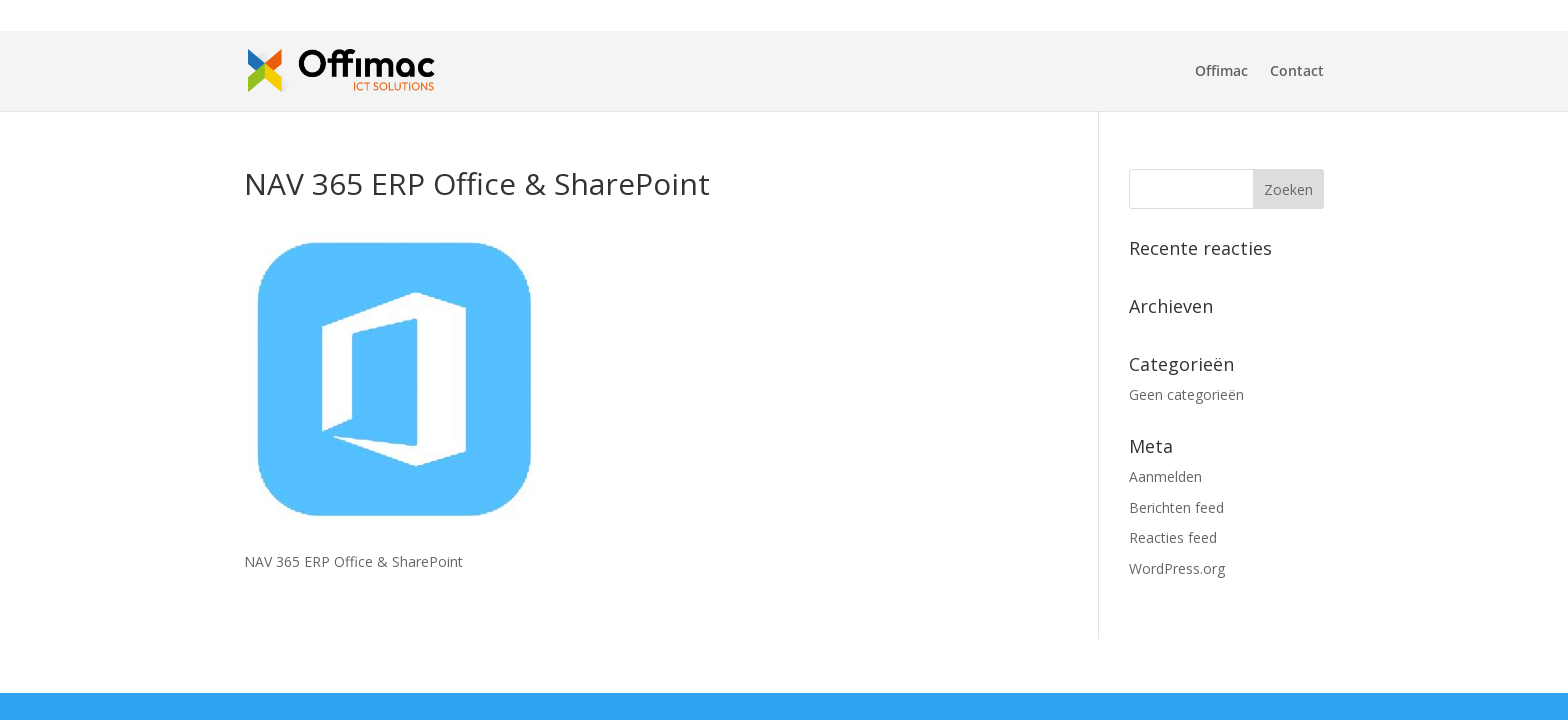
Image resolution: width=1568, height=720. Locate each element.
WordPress (583, 665)
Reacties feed (1173, 537)
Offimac (1221, 72)
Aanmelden (1165, 476)
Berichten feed (1176, 507)
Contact (1297, 72)
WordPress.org (1177, 568)
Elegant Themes (387, 665)
